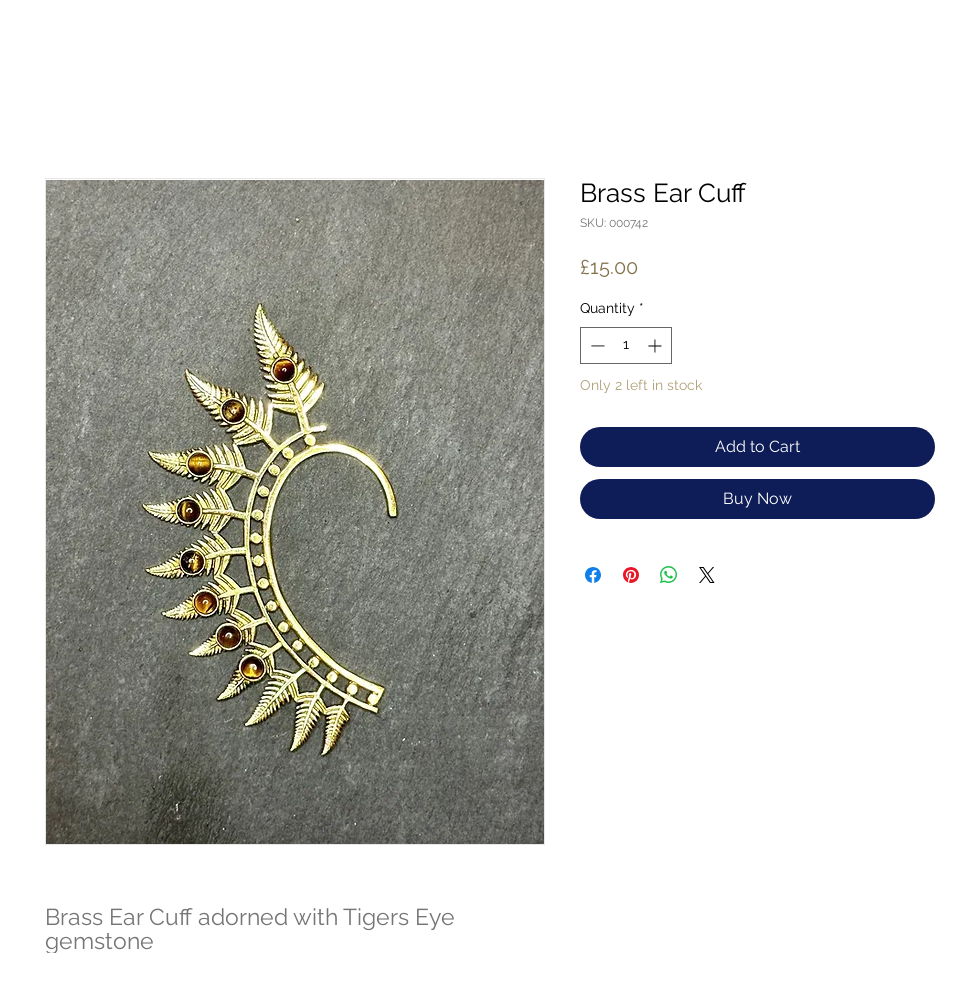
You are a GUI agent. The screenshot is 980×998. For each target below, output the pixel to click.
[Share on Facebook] (593, 575)
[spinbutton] (626, 345)
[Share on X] (707, 575)
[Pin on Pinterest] (631, 575)
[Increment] (656, 345)
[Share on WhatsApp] (669, 575)
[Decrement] (595, 345)
